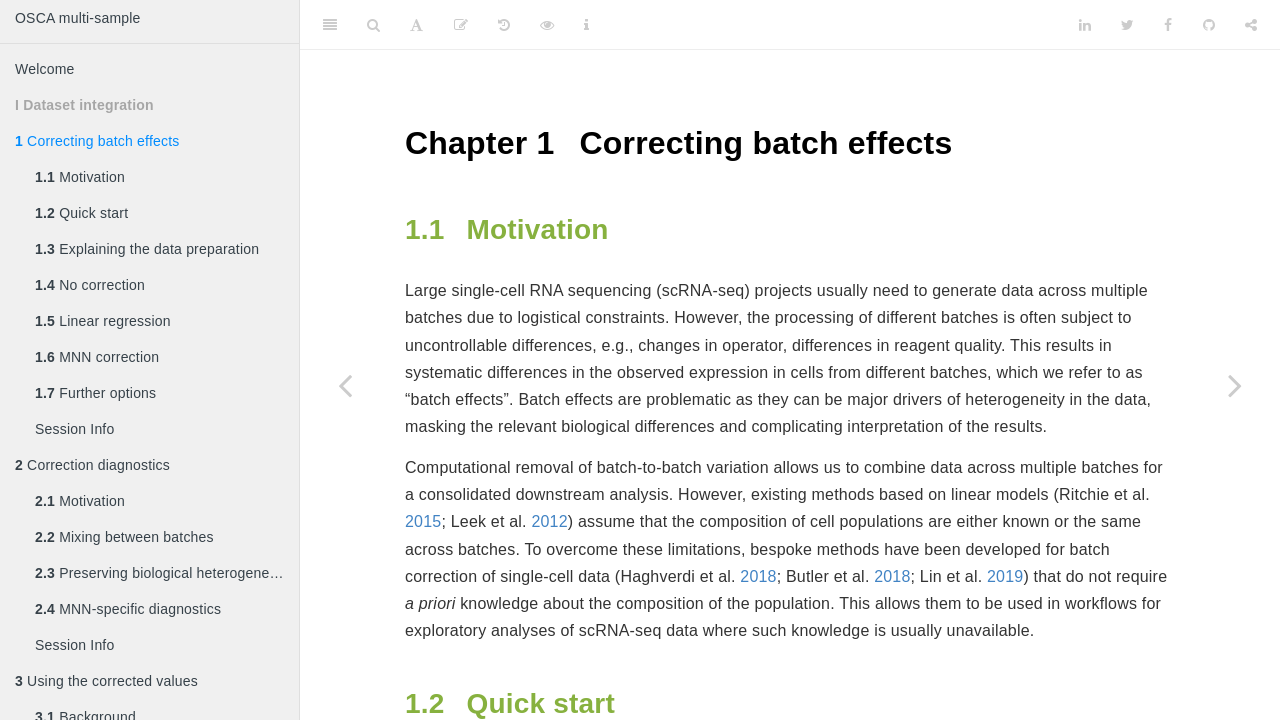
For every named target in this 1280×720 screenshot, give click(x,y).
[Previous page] (345, 385)
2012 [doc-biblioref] (549, 521)
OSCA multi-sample (78, 18)
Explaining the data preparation (147, 249)
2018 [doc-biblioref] (758, 576)
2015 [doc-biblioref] (423, 521)
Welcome (45, 69)
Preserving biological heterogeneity (159, 573)
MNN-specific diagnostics (128, 609)
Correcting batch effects (97, 141)
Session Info (74, 429)
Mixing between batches (124, 537)
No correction (90, 285)
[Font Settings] (416, 25)
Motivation (80, 177)
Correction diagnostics (92, 465)
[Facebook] (1168, 25)
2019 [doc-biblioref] (1005, 576)
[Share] (1251, 25)
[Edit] (461, 25)
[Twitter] (1127, 25)
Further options (95, 393)
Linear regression (103, 321)
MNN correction (97, 357)
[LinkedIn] (1085, 25)
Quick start (81, 213)
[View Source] (547, 25)
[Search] (373, 25)
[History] (504, 25)
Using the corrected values (106, 681)
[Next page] (1235, 385)
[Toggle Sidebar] (330, 25)
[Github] (1209, 25)
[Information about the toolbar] (586, 25)
